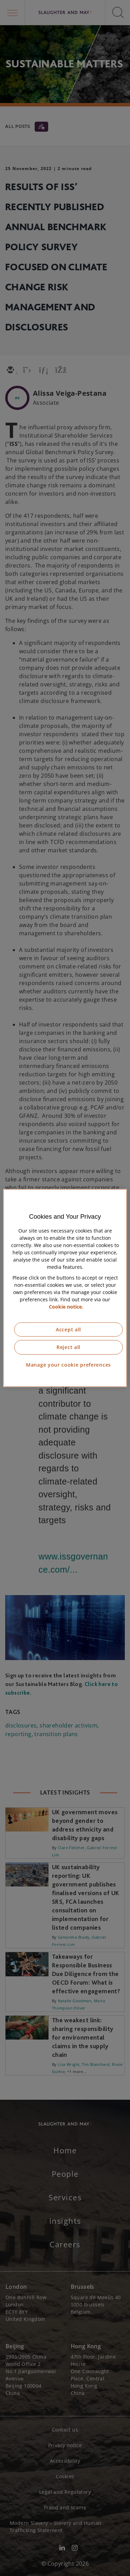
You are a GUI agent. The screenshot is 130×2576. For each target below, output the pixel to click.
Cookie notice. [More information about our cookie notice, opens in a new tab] (66, 1306)
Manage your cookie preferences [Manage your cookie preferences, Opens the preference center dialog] (68, 1364)
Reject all (68, 1347)
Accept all (68, 1329)
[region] (65, 1288)
